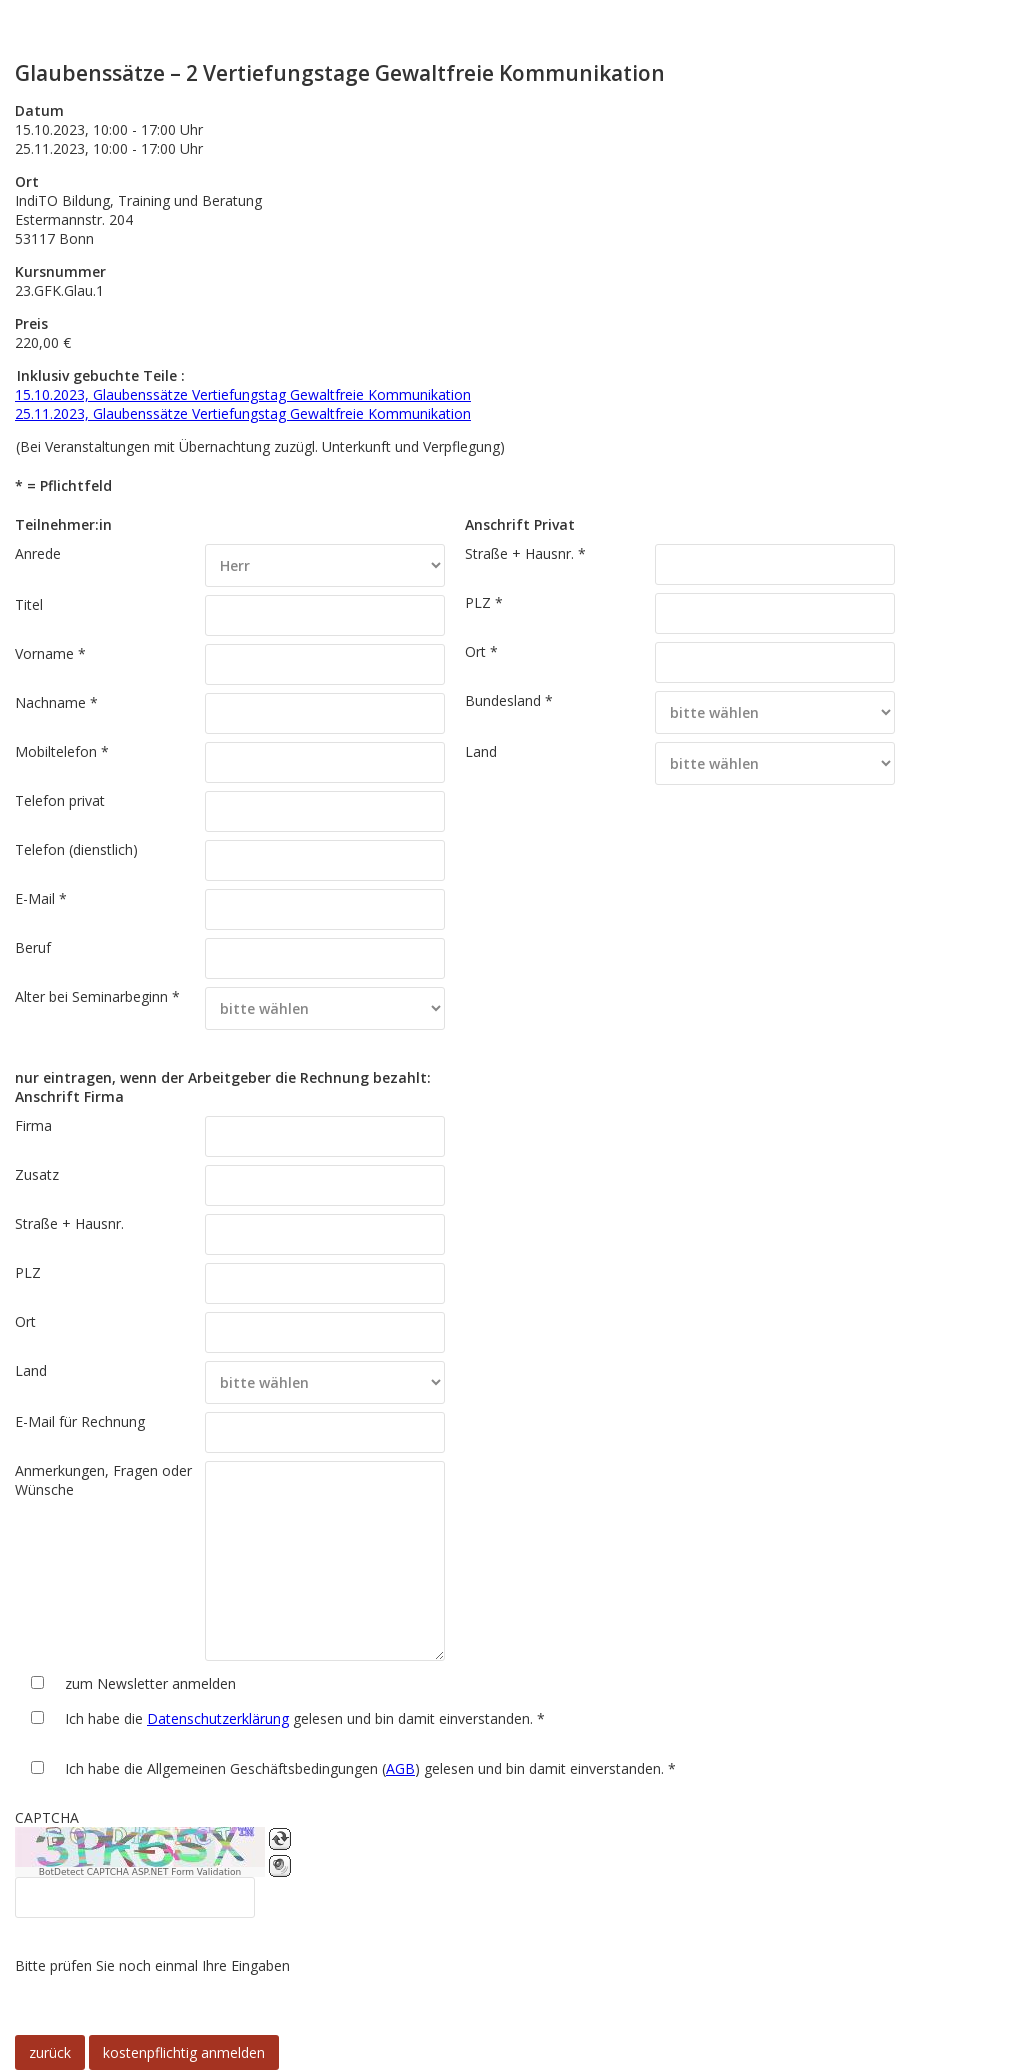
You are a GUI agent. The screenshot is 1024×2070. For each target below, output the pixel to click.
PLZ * (484, 602)
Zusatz (37, 1174)
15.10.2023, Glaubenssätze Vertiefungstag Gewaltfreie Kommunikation (243, 394)
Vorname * (50, 653)
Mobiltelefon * (62, 751)
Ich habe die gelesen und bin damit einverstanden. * (305, 1718)
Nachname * (56, 702)
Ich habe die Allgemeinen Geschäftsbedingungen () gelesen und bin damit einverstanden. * (370, 1768)
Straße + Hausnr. (69, 1223)
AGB (400, 1768)
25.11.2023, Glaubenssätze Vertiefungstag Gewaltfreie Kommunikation (243, 413)
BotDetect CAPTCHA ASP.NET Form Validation (140, 1872)
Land (481, 751)
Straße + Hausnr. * (525, 553)
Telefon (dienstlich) (76, 849)
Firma (33, 1125)
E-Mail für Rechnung (80, 1421)
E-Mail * (41, 898)
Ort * (481, 651)
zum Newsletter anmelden (150, 1683)
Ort (25, 1321)
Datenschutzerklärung (218, 1718)
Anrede (38, 553)
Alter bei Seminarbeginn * (97, 996)
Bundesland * (509, 700)
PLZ (28, 1272)
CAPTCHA (47, 1817)
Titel (29, 604)
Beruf (33, 947)
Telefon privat (60, 800)
